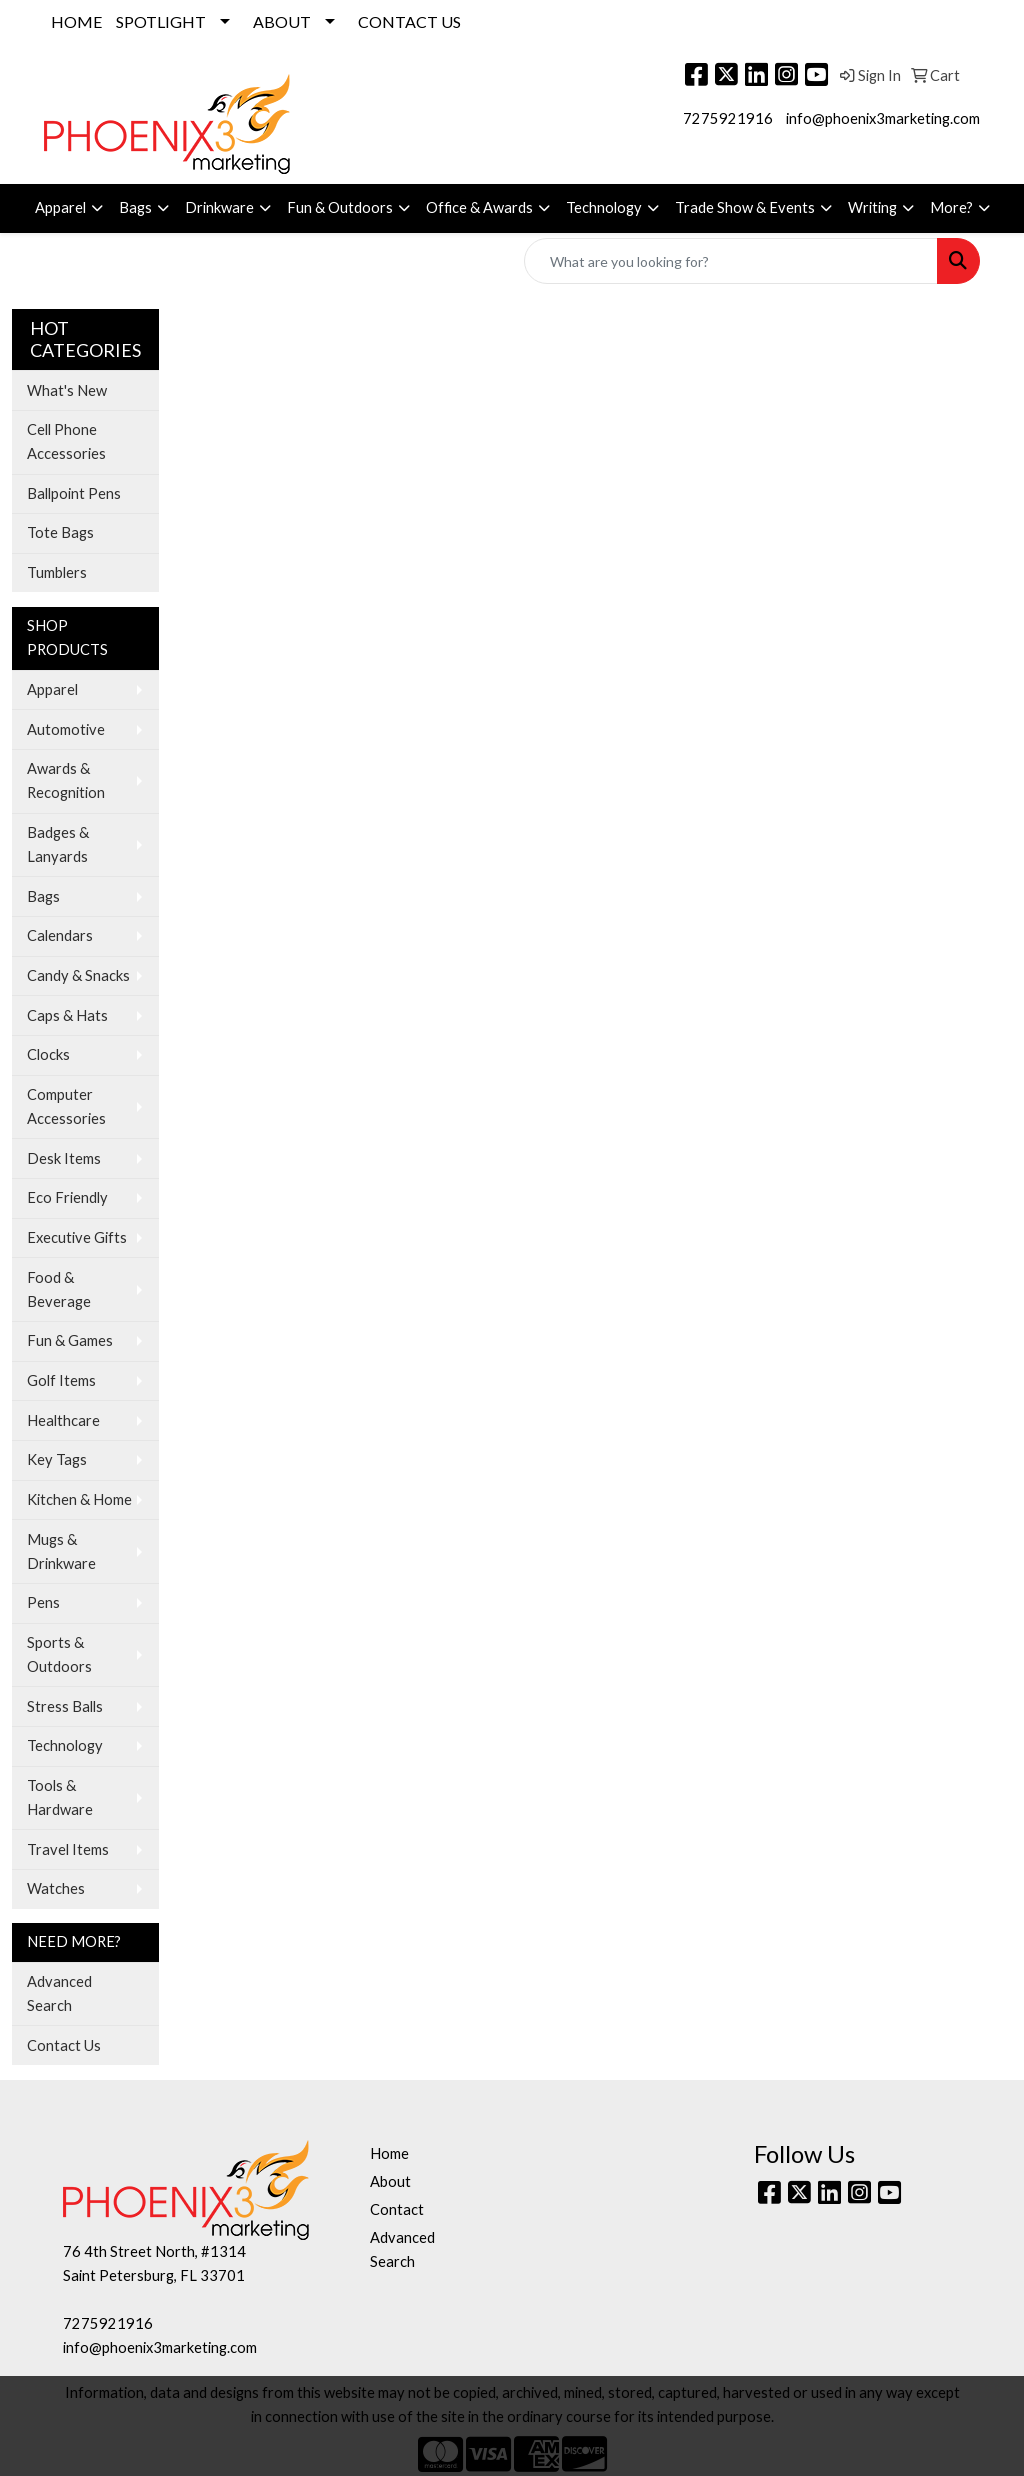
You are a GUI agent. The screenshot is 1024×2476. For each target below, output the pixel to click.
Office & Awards (479, 207)
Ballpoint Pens (74, 493)
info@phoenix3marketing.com (883, 118)
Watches (56, 1888)
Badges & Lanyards (58, 844)
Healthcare (63, 1420)
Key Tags (57, 1459)
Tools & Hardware (60, 1797)
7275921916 (728, 118)
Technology (604, 207)
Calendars (60, 935)
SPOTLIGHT (161, 21)
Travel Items (68, 1849)
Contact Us (64, 2045)
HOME (76, 21)
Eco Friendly (67, 1197)
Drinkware (219, 207)
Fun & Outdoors (340, 207)
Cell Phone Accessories (66, 441)
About (390, 2181)
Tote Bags (60, 532)
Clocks (48, 1054)
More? (951, 207)
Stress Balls (65, 1706)
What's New (67, 390)
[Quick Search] (731, 261)
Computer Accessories (66, 1106)
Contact (397, 2209)
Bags (135, 207)
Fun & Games (70, 1340)
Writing (872, 207)
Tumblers (57, 572)
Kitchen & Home (79, 1499)
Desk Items (64, 1158)
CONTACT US (409, 21)
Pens (43, 1602)
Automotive (66, 729)
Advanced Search (59, 1993)
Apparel (60, 207)
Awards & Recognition (66, 780)
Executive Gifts (77, 1237)
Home (389, 2153)
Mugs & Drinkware (61, 1551)
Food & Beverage (59, 1289)
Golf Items (61, 1380)
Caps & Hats (67, 1015)
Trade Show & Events (745, 207)
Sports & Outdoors (59, 1654)
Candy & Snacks (78, 975)
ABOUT (282, 21)
